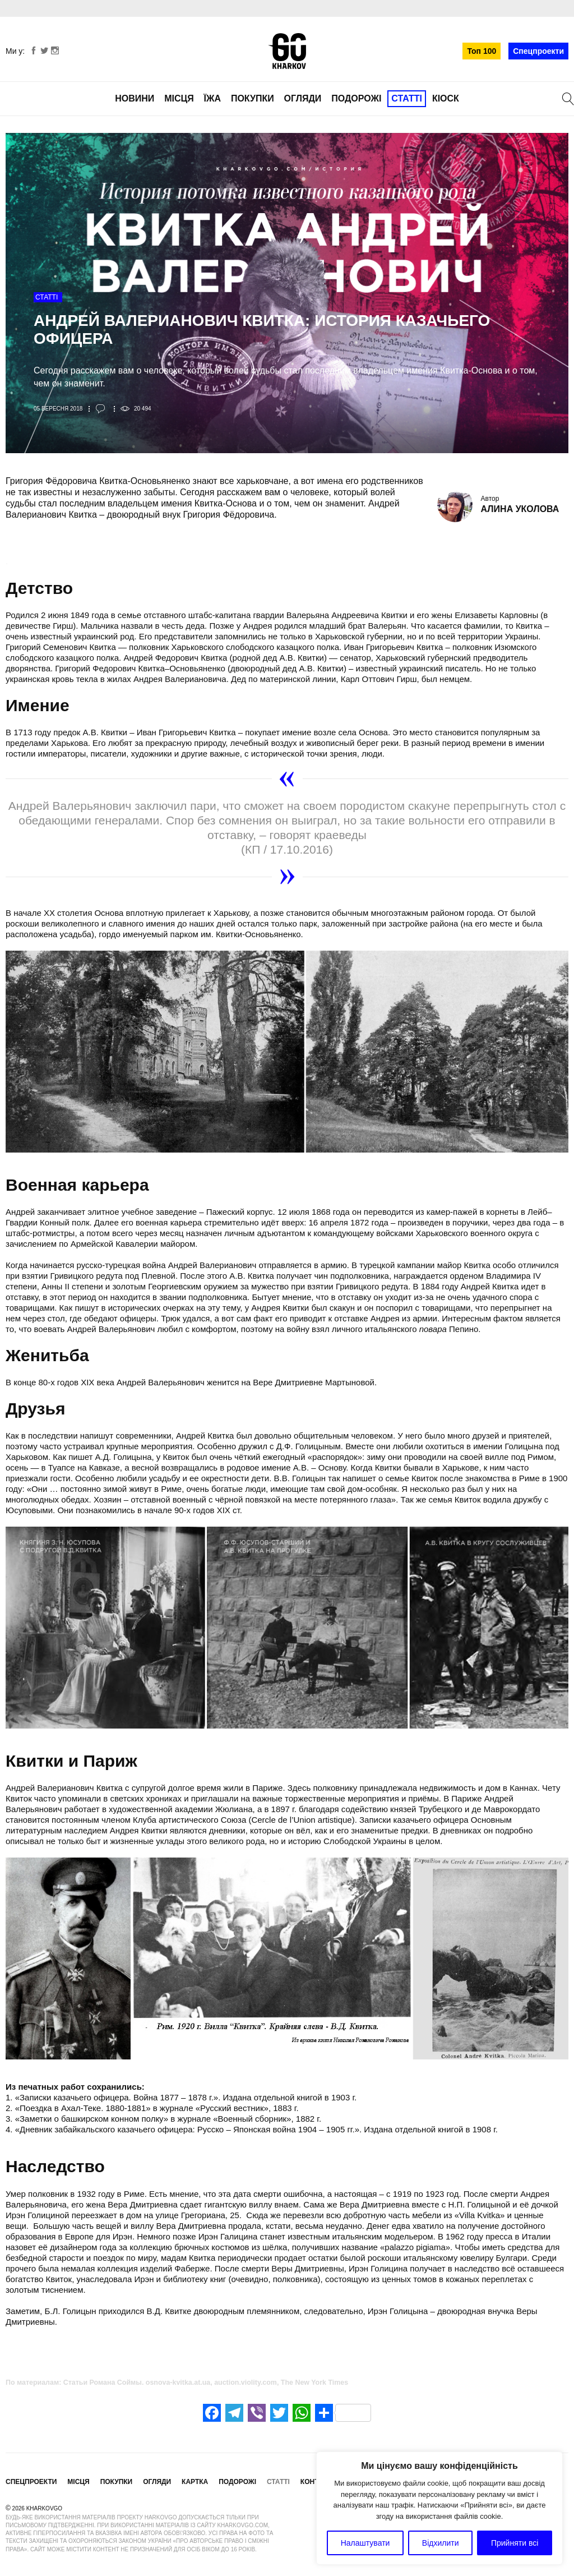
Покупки (252, 98)
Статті (406, 98)
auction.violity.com (245, 2382)
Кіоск (445, 98)
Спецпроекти (538, 51)
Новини (134, 98)
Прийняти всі (514, 2542)
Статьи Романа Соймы (102, 2382)
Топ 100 (481, 51)
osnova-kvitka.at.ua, (179, 2382)
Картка (195, 2482)
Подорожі (356, 98)
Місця (179, 98)
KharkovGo (287, 51)
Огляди (303, 98)
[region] (439, 2508)
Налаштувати (365, 2542)
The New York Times (314, 2382)
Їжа (212, 98)
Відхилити (440, 2542)
